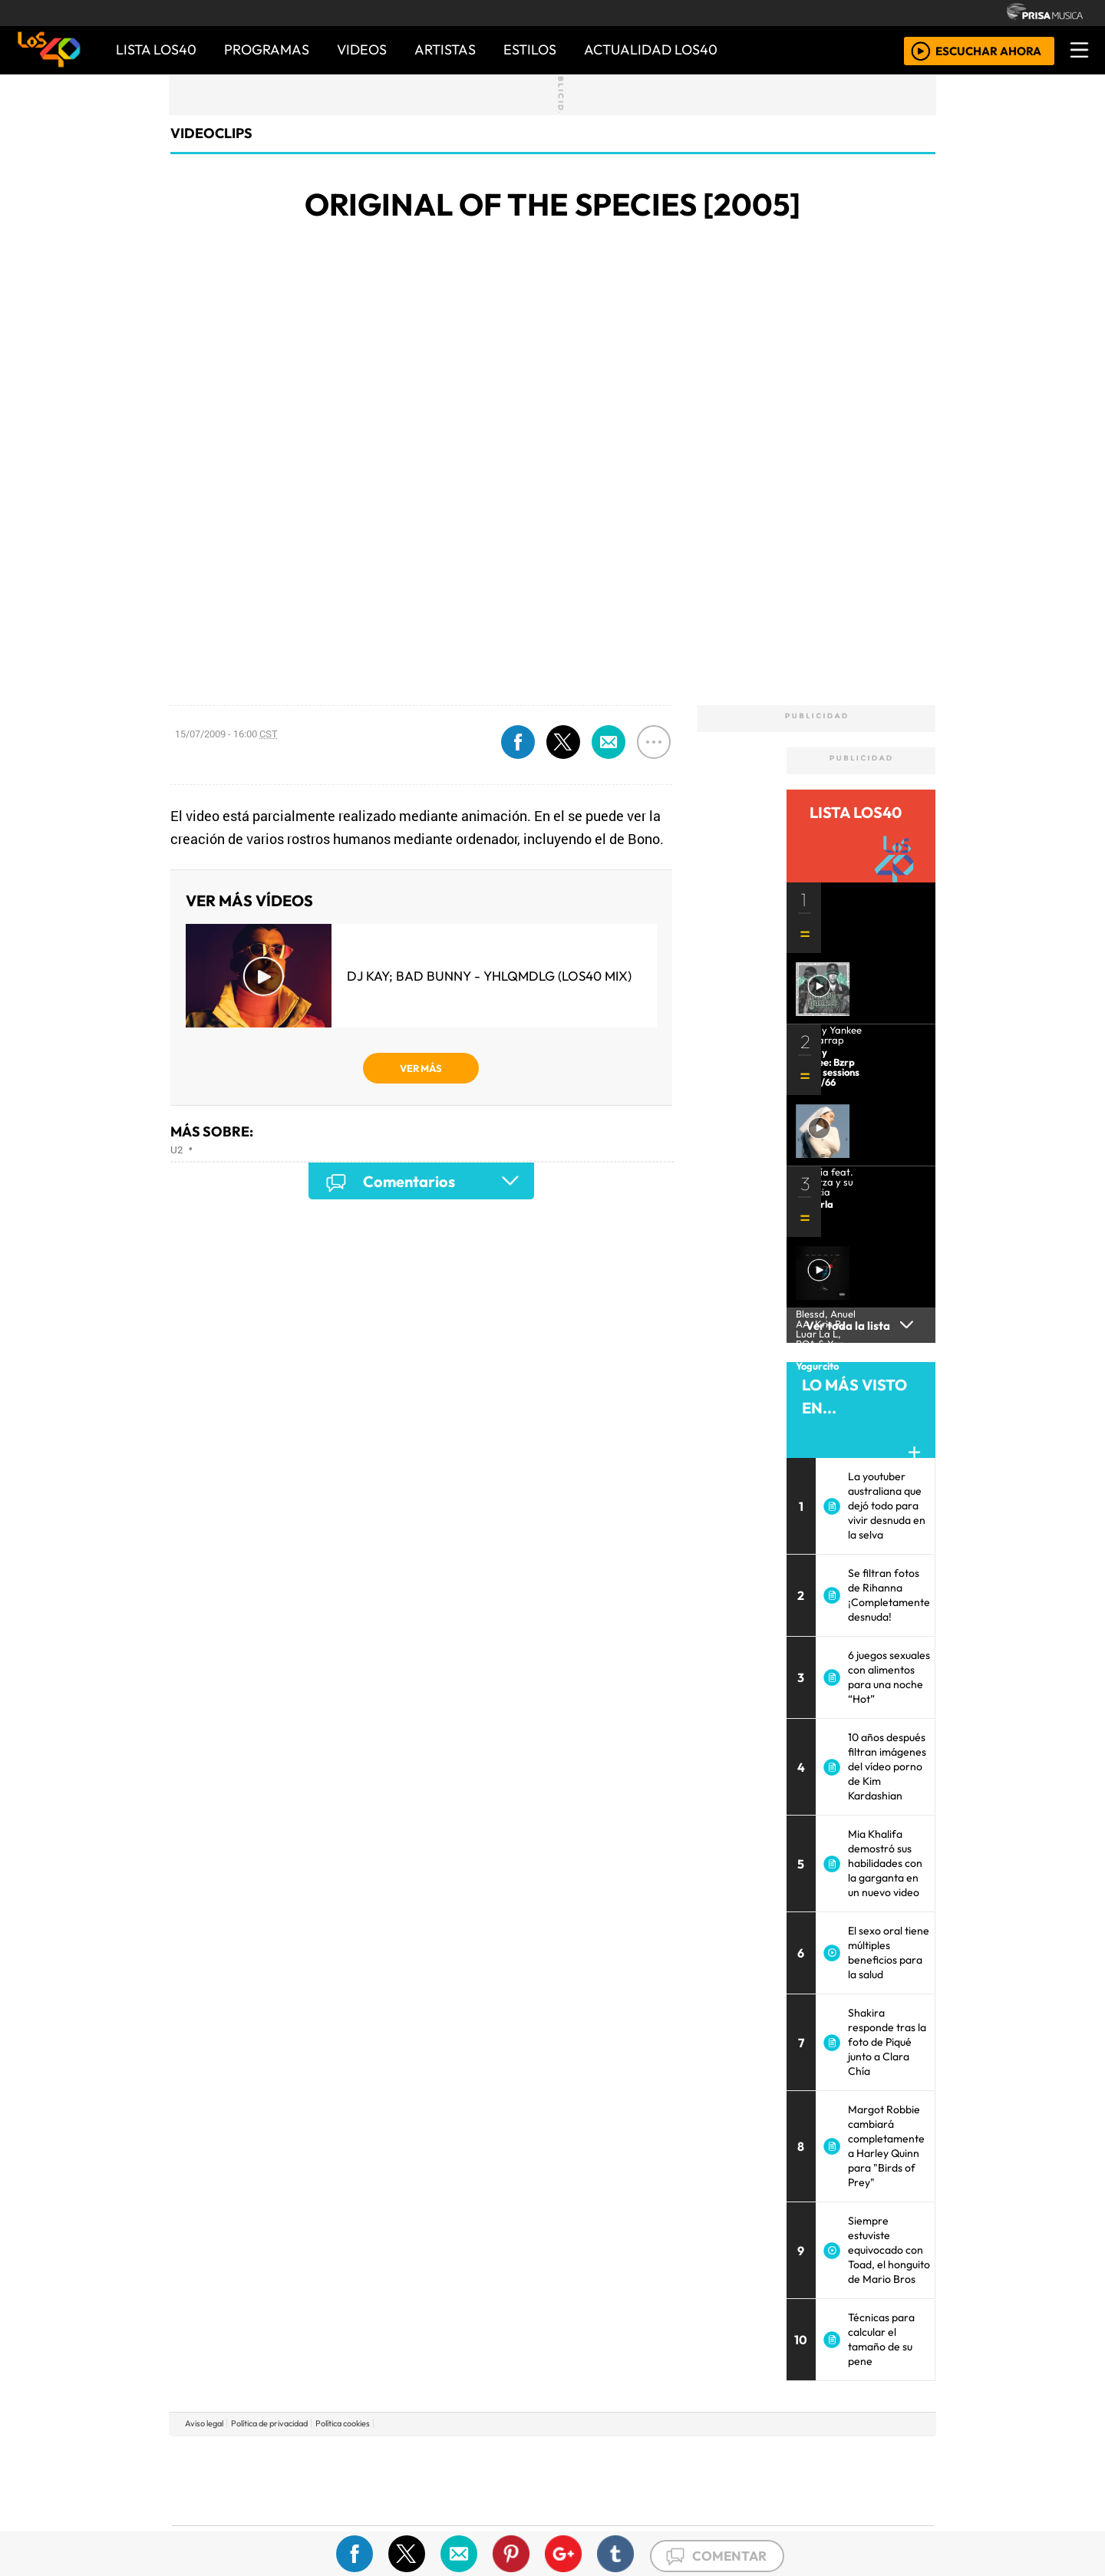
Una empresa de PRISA (241, 2470)
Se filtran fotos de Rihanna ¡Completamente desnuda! (889, 1595)
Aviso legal (204, 2423)
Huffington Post (397, 2480)
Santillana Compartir (604, 2457)
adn (774, 2457)
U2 (176, 1149)
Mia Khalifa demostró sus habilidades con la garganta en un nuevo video (885, 1863)
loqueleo (710, 2522)
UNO (483, 2480)
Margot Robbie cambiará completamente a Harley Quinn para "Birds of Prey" (886, 2146)
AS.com (723, 2457)
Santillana (522, 2457)
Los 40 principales (451, 2457)
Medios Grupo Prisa (240, 2507)
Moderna (443, 2522)
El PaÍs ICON (582, 2522)
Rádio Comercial (853, 2522)
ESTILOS (529, 49)
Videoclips (211, 133)
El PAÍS (377, 2457)
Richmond (367, 2522)
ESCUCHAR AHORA (988, 50)
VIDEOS (362, 49)
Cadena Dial (777, 2480)
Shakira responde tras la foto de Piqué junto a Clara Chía (887, 2042)
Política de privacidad (269, 2423)
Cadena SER (674, 2457)
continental (644, 2480)
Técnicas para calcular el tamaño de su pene (881, 2339)
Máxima (685, 2480)
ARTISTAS (445, 49)
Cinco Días (585, 2480)
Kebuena (832, 2480)
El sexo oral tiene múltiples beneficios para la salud (888, 1952)
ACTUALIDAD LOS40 (650, 49)
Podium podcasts (367, 2499)
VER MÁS (421, 1068)
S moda (644, 2522)
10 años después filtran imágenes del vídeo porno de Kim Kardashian (887, 1766)
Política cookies (342, 2423)
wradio (526, 2480)
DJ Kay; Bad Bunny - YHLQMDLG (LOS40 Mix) (489, 976)
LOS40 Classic (731, 2480)
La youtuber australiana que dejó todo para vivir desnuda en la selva (886, 1505)
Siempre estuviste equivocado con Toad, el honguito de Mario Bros (889, 2250)
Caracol (830, 2457)
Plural (515, 2522)
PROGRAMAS (266, 49)
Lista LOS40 (156, 49)
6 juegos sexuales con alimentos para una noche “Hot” (889, 1677)
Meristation (784, 2522)
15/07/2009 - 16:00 (226, 733)
